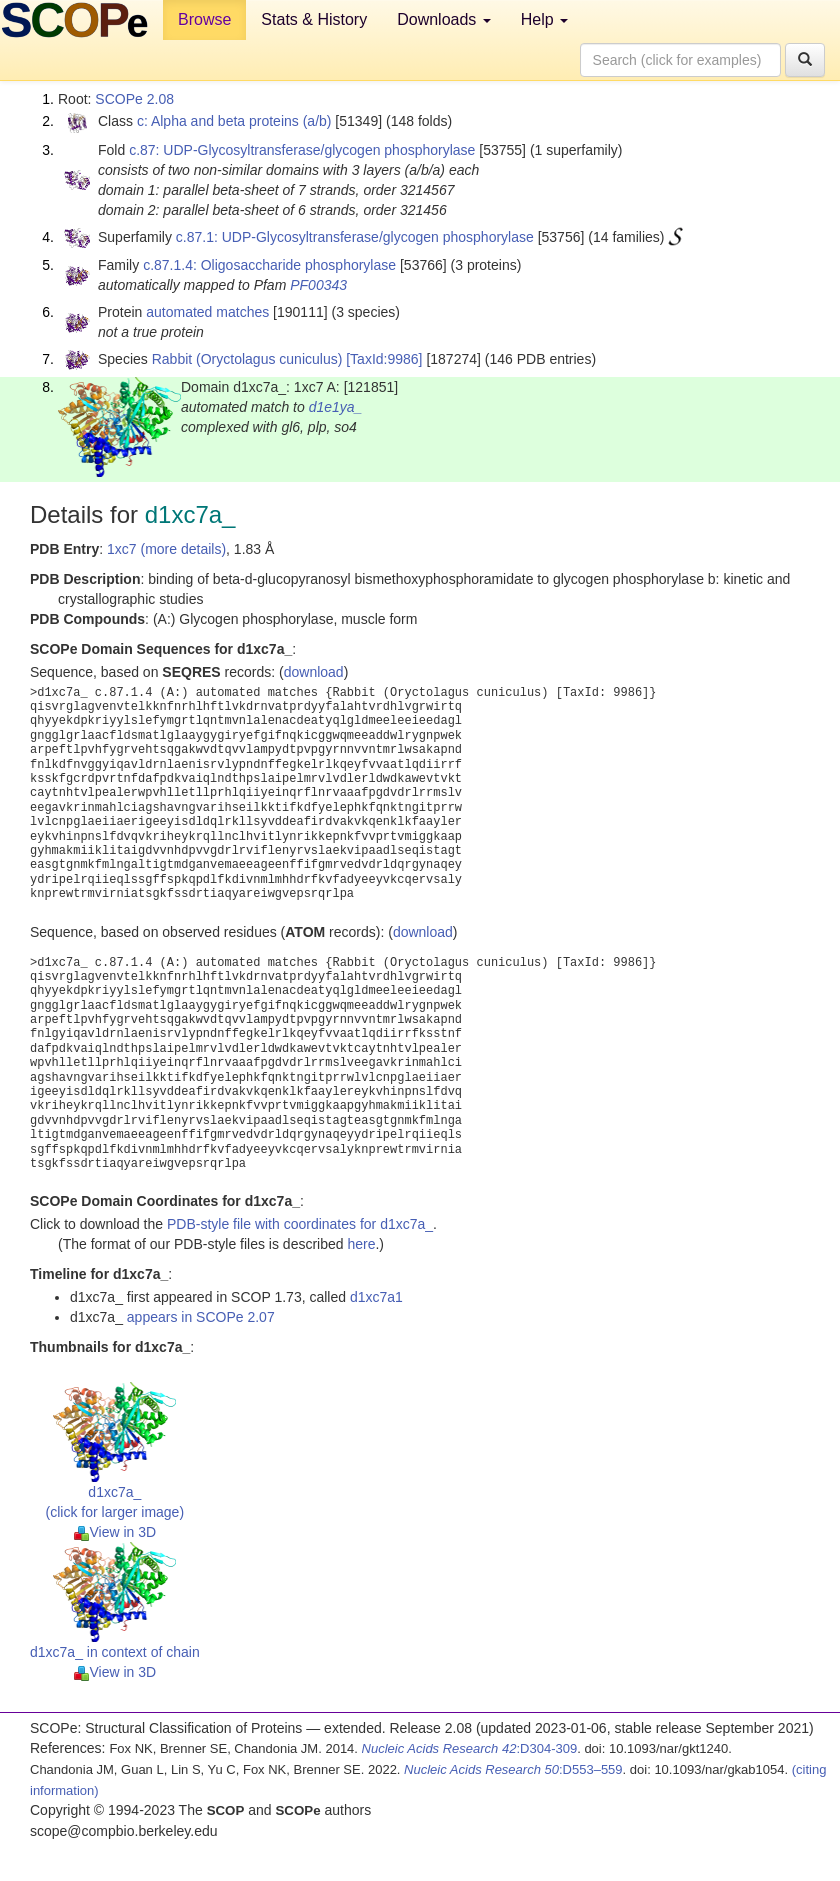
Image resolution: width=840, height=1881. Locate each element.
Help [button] (544, 19)
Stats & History (314, 19)
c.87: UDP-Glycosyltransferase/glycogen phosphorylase (302, 150)
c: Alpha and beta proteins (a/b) (234, 121)
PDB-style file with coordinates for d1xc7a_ (300, 1224)
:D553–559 (513, 1769)
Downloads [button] (444, 19)
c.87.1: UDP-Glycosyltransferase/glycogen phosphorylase (355, 237)
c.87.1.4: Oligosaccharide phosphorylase (269, 265)
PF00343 (318, 285)
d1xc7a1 (376, 1297)
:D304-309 (470, 1748)
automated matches (207, 312)
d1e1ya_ (336, 407)
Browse (204, 19)
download (314, 672)
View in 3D (115, 1532)
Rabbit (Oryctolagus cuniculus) (247, 359)
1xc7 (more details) (166, 549)
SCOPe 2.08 (134, 99)
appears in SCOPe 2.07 (201, 1317)
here (361, 1244)
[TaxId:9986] (384, 359)
